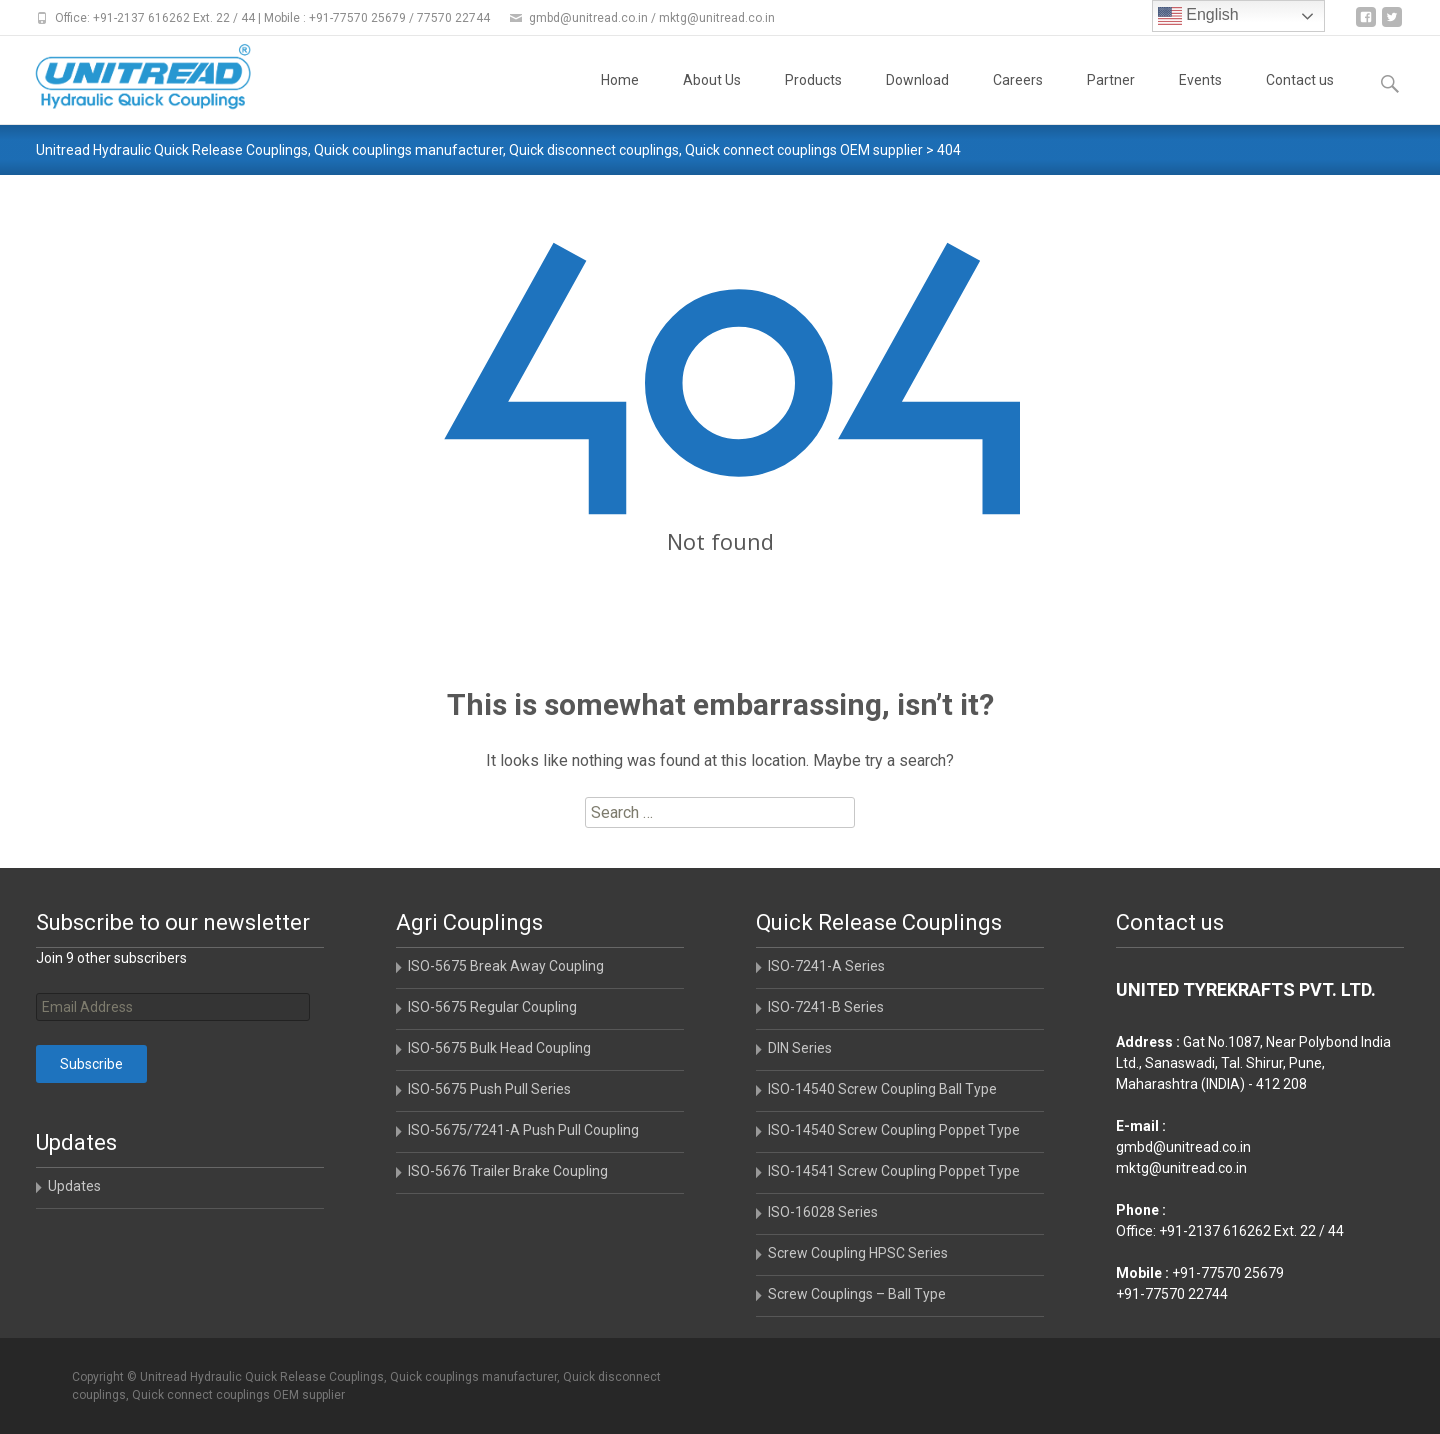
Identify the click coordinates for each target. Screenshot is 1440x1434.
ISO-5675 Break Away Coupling (506, 966)
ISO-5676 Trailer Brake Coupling (508, 1171)
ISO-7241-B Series (826, 1007)
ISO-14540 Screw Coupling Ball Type (882, 1089)
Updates (74, 1186)
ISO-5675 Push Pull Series (489, 1089)
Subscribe (91, 1064)
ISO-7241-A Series (826, 966)
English (1198, 16)
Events (1200, 98)
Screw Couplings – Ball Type (857, 1294)
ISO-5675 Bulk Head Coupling (499, 1048)
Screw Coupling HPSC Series (858, 1253)
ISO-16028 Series (823, 1212)
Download (917, 98)
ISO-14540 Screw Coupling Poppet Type (894, 1130)
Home (620, 98)
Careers (1018, 98)
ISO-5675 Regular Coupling (492, 1007)
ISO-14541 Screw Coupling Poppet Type (894, 1171)
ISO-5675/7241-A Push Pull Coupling (523, 1130)
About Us (712, 98)
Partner (1111, 98)
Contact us (1300, 98)
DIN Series (800, 1048)
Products (813, 98)
